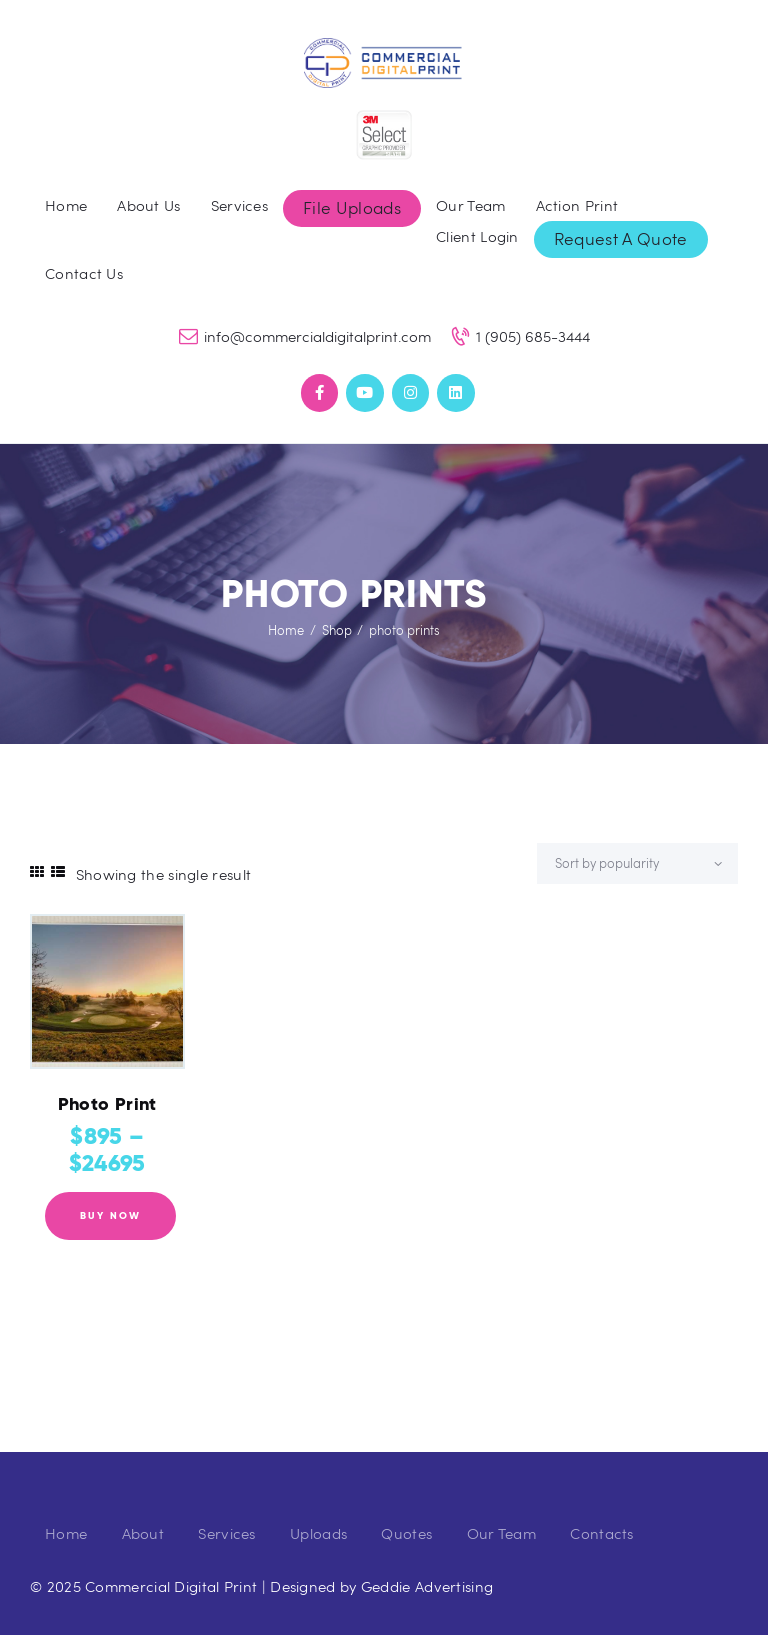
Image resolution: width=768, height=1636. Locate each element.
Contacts (601, 1533)
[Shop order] (637, 864)
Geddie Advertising (427, 1586)
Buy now (110, 1215)
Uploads (318, 1533)
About (143, 1533)
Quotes (406, 1533)
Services (226, 1533)
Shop (337, 630)
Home (286, 630)
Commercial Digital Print (171, 1586)
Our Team (501, 1533)
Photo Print (107, 1104)
